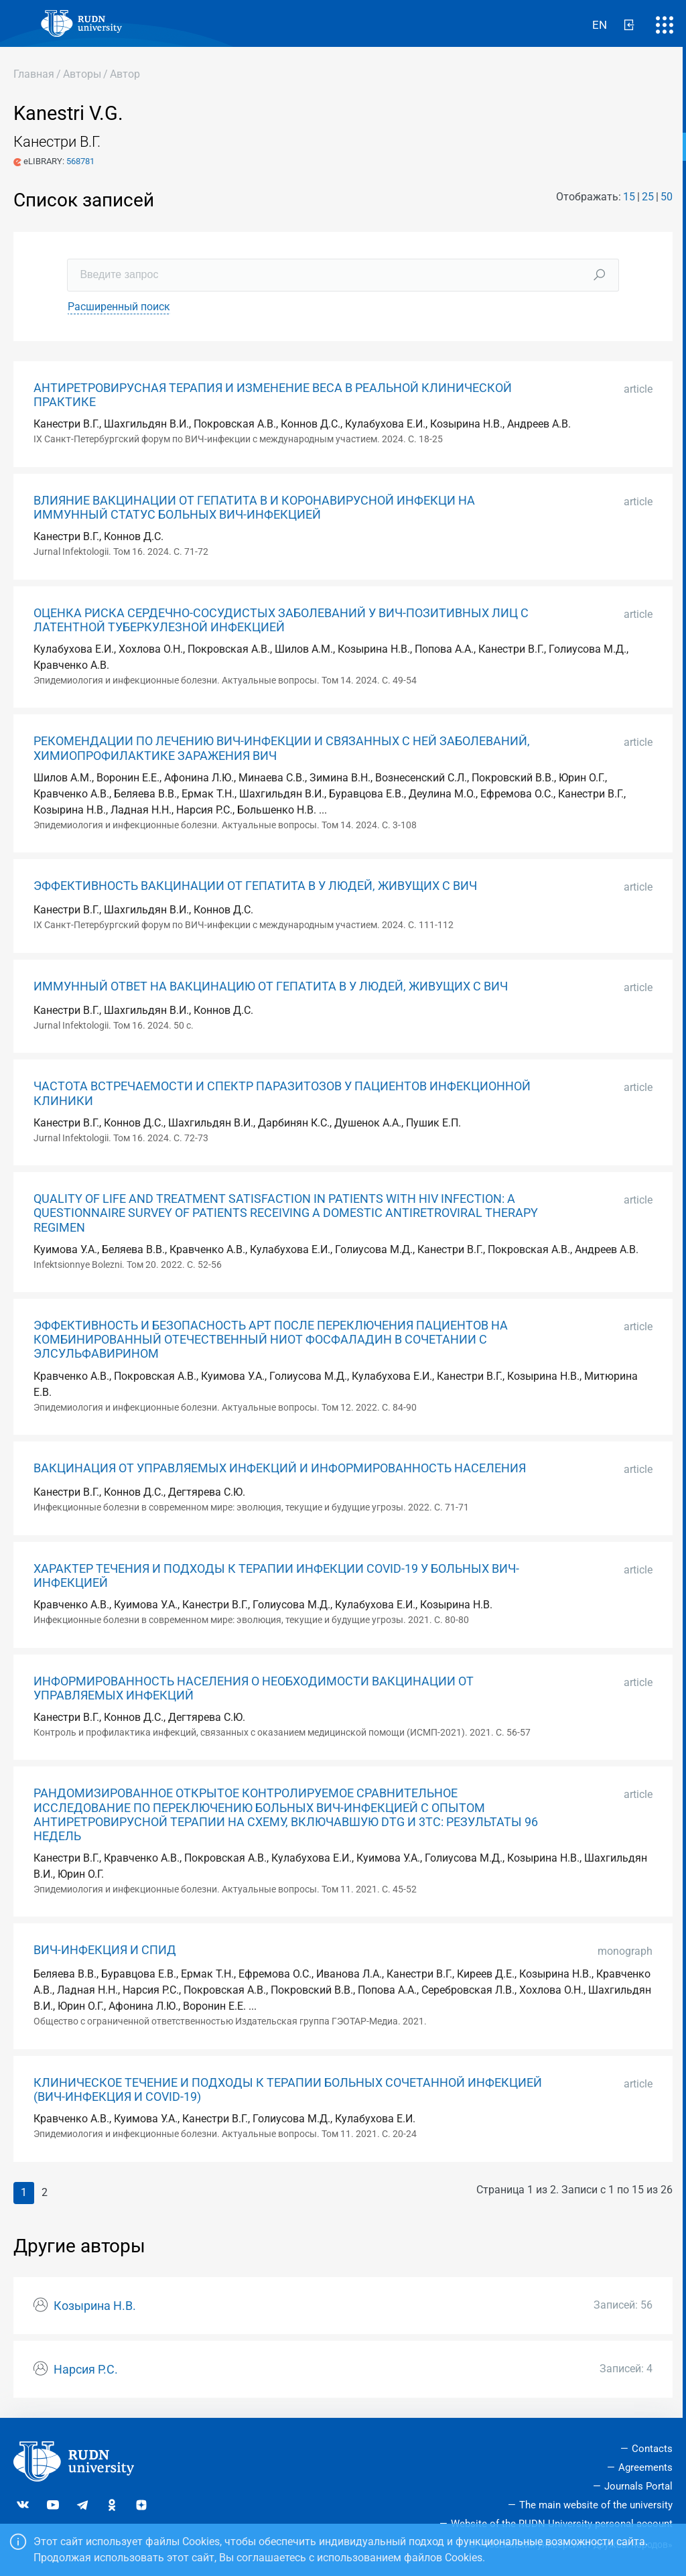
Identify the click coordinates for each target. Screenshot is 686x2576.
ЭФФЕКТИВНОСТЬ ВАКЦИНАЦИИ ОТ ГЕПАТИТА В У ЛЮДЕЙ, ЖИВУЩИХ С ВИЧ (255, 886)
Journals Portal (638, 2486)
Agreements (645, 2467)
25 (648, 196)
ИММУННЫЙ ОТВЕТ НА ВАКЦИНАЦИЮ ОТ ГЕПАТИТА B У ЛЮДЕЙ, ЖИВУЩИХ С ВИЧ (270, 986)
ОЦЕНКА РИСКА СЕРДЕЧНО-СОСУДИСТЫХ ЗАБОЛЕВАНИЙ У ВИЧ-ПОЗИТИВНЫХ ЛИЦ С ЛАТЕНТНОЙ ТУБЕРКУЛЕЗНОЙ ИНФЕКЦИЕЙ (281, 620)
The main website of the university (596, 2505)
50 (667, 196)
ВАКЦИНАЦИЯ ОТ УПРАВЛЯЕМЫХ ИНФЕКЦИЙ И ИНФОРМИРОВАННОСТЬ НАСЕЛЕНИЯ (279, 1468)
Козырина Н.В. (95, 2306)
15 (629, 196)
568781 (80, 161)
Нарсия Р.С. (86, 2369)
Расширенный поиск (119, 306)
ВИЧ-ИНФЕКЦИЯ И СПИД (104, 1950)
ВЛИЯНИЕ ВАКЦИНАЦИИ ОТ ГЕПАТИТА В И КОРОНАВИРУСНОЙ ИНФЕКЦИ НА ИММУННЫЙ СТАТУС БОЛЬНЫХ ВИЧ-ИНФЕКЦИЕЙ (254, 507)
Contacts (652, 2449)
